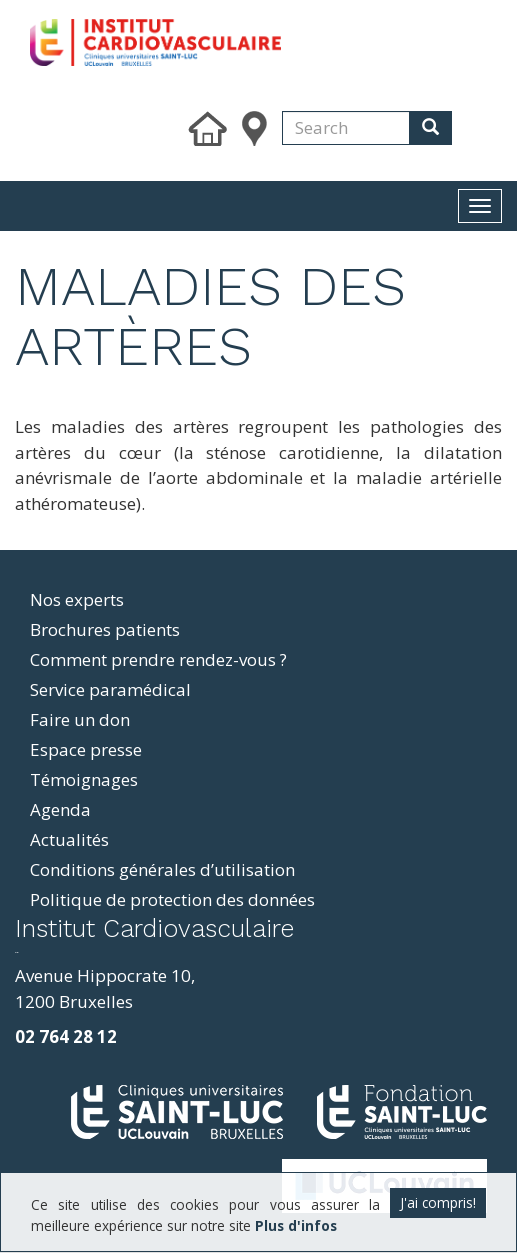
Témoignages (84, 779)
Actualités (69, 839)
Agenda (60, 809)
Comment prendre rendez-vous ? (158, 659)
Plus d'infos (296, 1225)
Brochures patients (105, 629)
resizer (16, 952)
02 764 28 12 (66, 1036)
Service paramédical (110, 689)
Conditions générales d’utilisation (162, 869)
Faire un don (80, 719)
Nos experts (77, 599)
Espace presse (86, 749)
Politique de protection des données (172, 899)
